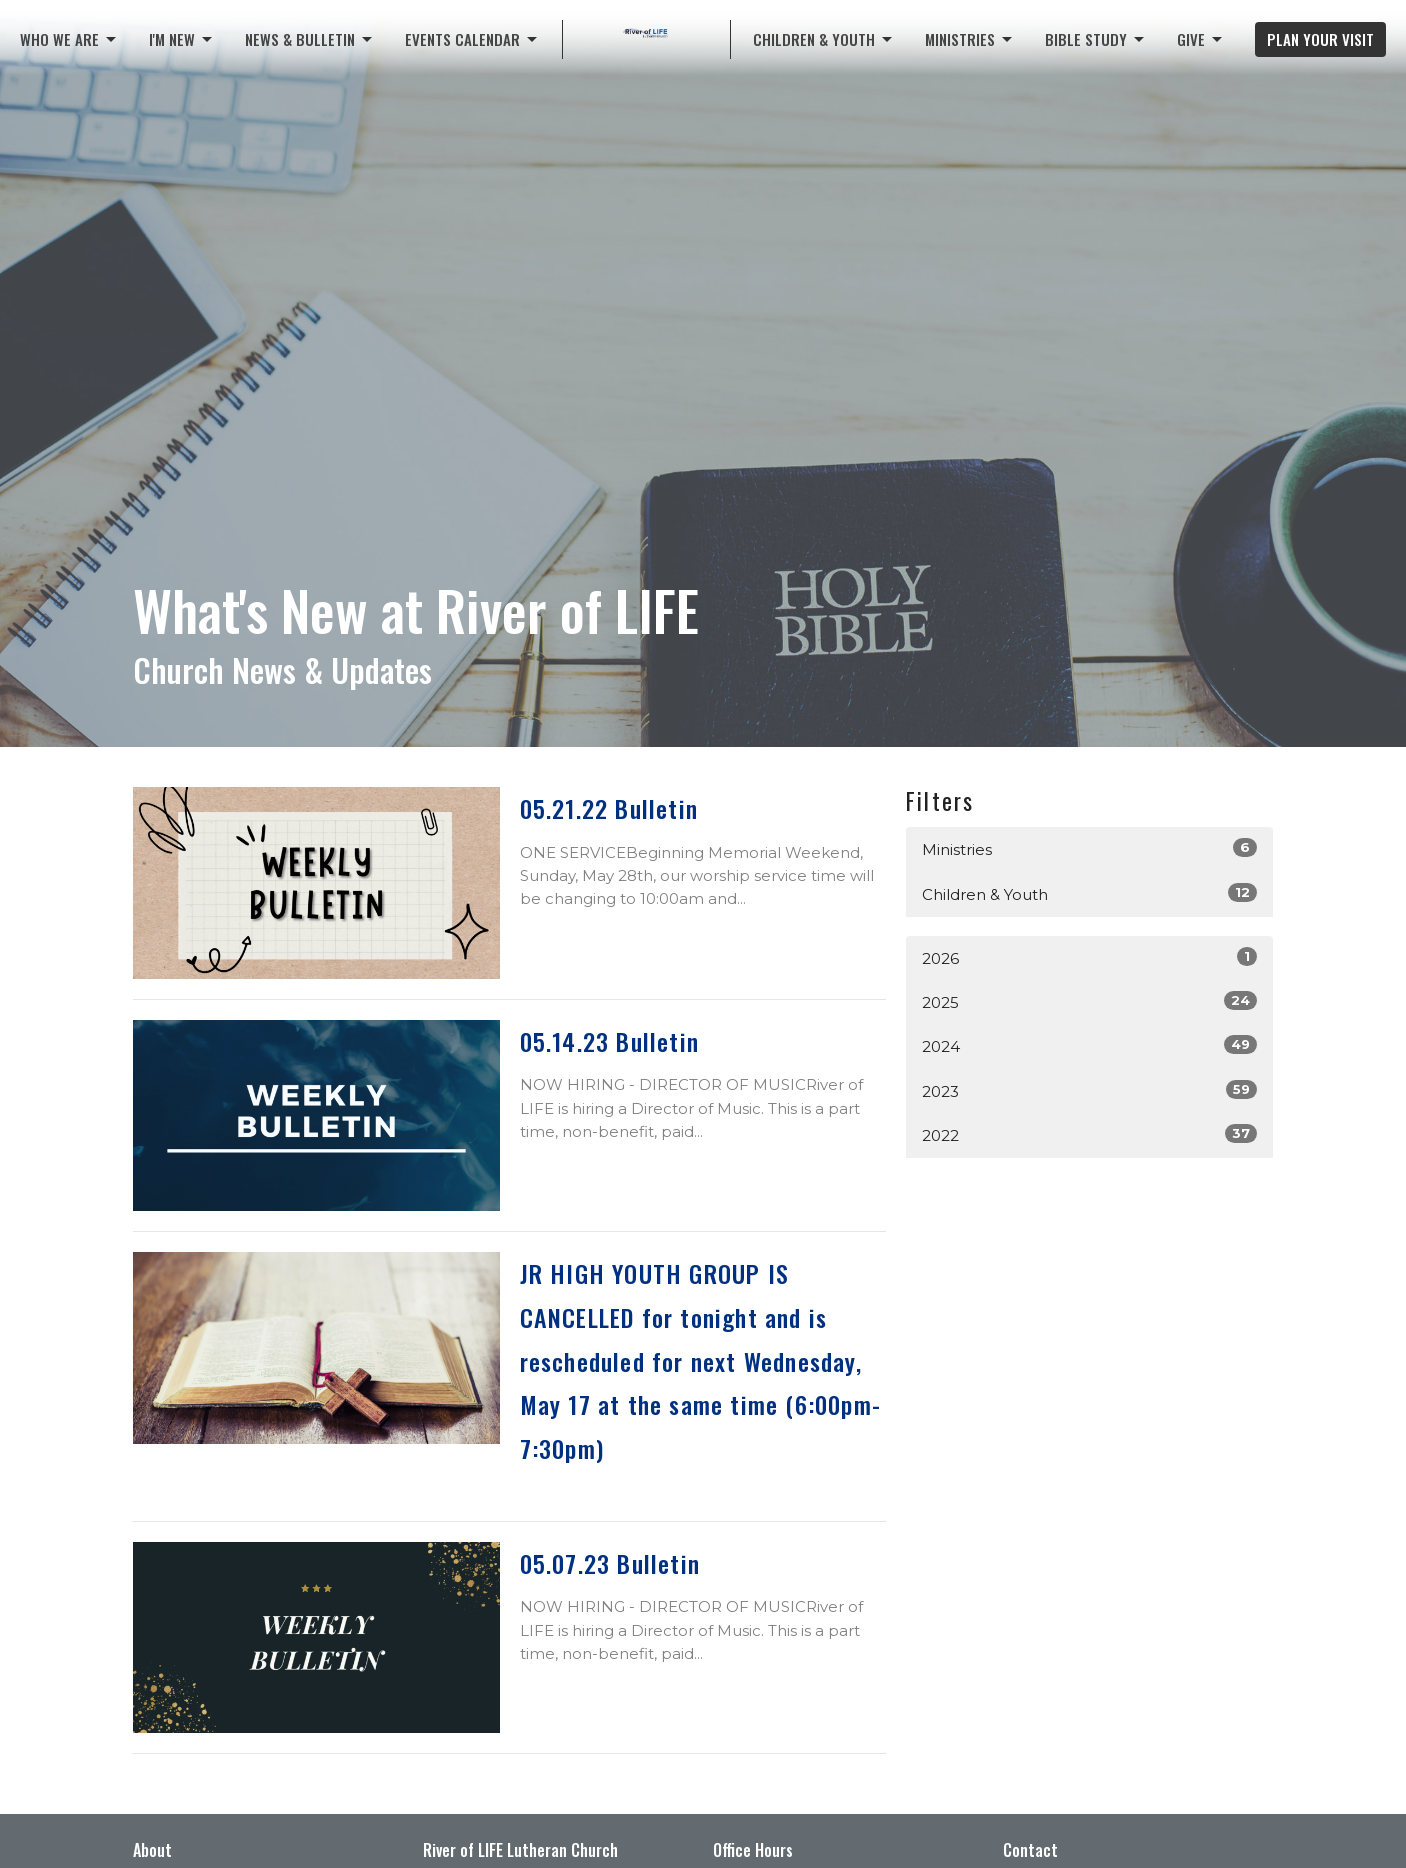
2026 (1089, 957)
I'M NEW (182, 39)
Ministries (970, 39)
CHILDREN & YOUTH (824, 39)
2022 (1089, 1134)
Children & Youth (1089, 893)
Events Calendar (472, 39)
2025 (1089, 1001)
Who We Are (69, 39)
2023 (1089, 1090)
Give (1201, 39)
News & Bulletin (310, 39)
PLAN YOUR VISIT (1320, 39)
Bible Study (1096, 39)
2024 (1089, 1045)
